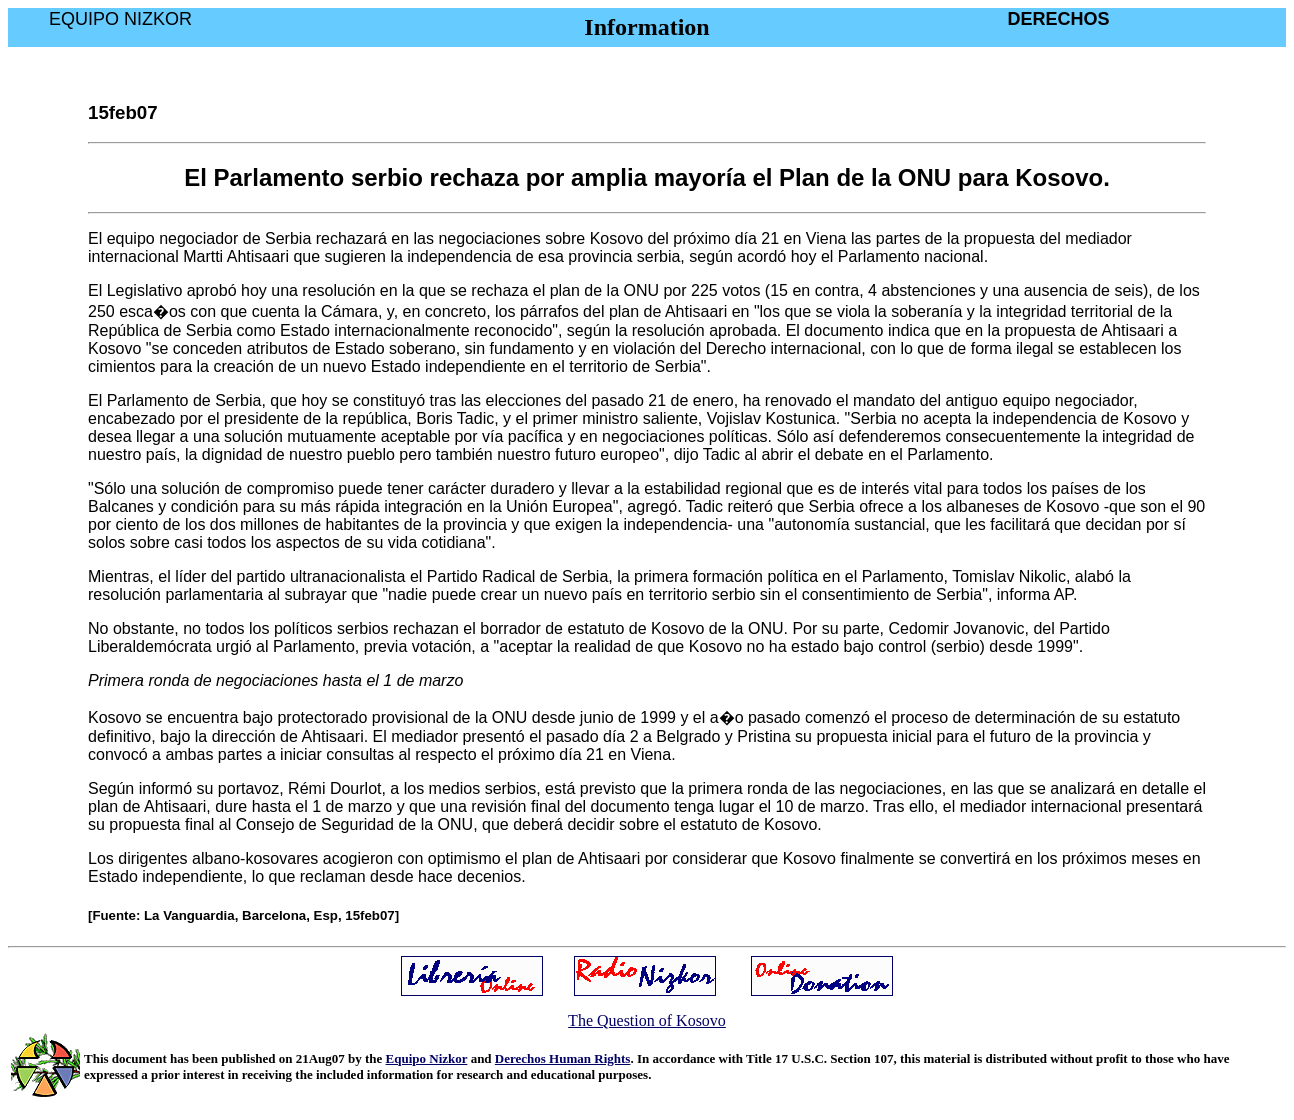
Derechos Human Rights (563, 1058)
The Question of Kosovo (647, 1020)
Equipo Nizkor (427, 1058)
